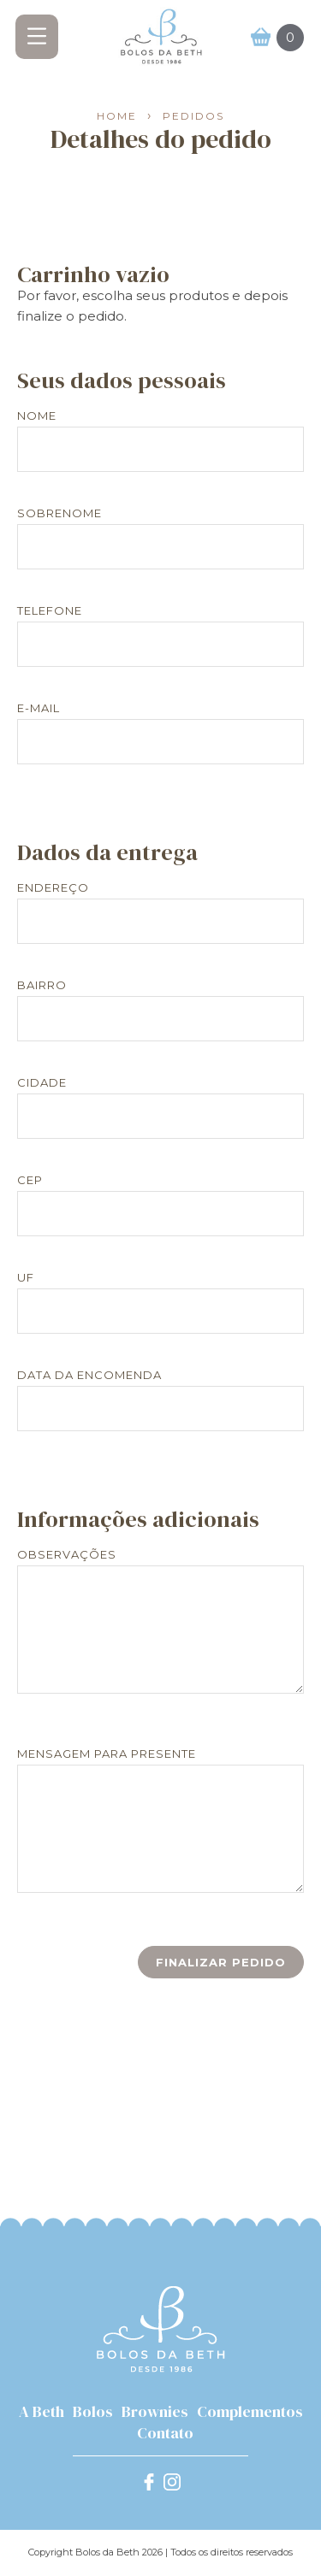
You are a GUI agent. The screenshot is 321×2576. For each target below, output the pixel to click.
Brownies (155, 2411)
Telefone (49, 610)
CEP (30, 1180)
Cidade (42, 1082)
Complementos (250, 2411)
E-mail (38, 708)
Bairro (42, 985)
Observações (66, 1554)
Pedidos (193, 117)
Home (117, 117)
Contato (165, 2432)
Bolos (93, 2411)
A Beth (41, 2411)
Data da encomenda (89, 1375)
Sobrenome (59, 513)
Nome (36, 415)
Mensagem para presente (106, 1754)
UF (25, 1277)
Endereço (53, 887)
